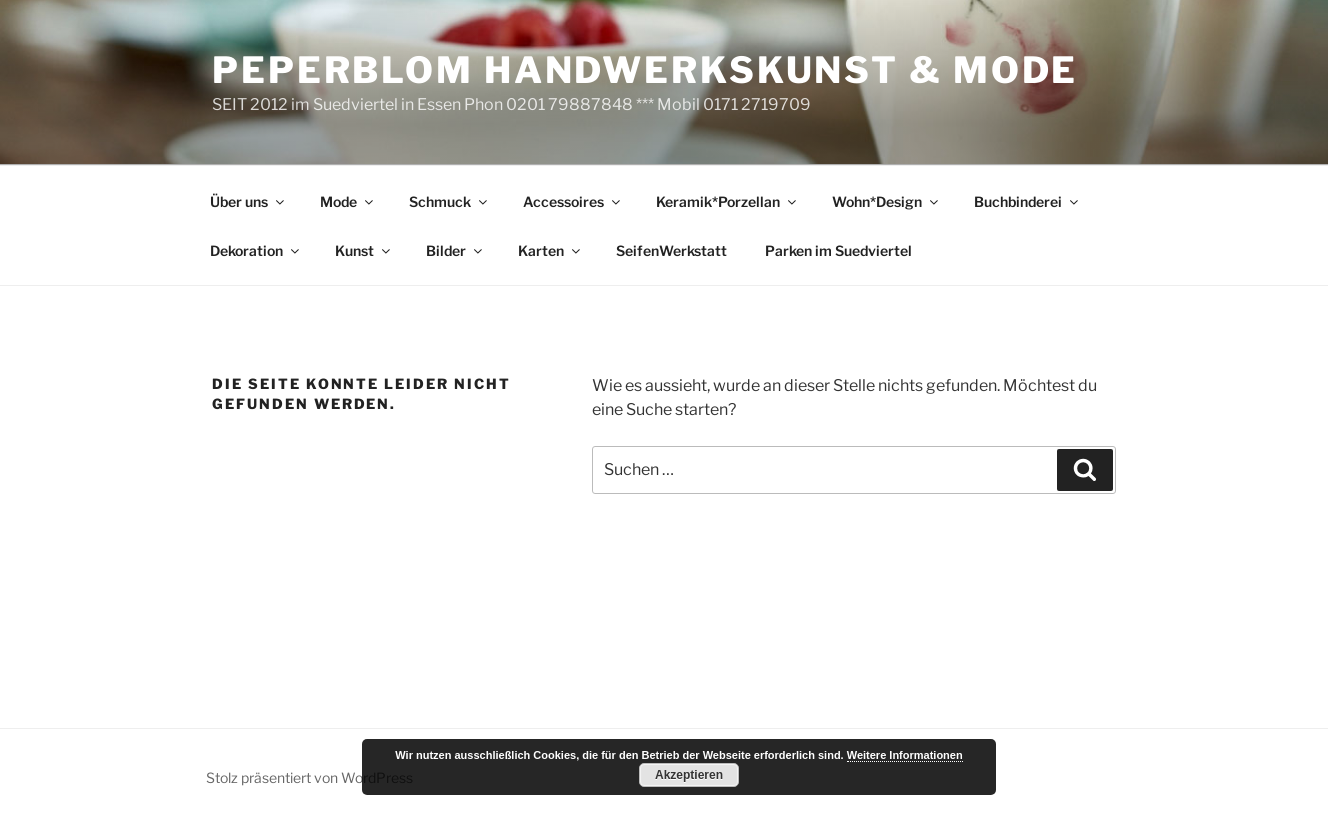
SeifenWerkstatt (671, 250)
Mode (348, 201)
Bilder (455, 250)
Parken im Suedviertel (838, 250)
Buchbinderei (1027, 201)
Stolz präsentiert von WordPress (309, 777)
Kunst (364, 250)
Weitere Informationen (905, 755)
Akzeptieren (689, 775)
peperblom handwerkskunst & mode (645, 70)
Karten (550, 250)
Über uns (248, 201)
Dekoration (256, 250)
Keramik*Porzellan (727, 201)
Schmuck (449, 201)
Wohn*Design (886, 201)
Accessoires (573, 201)
